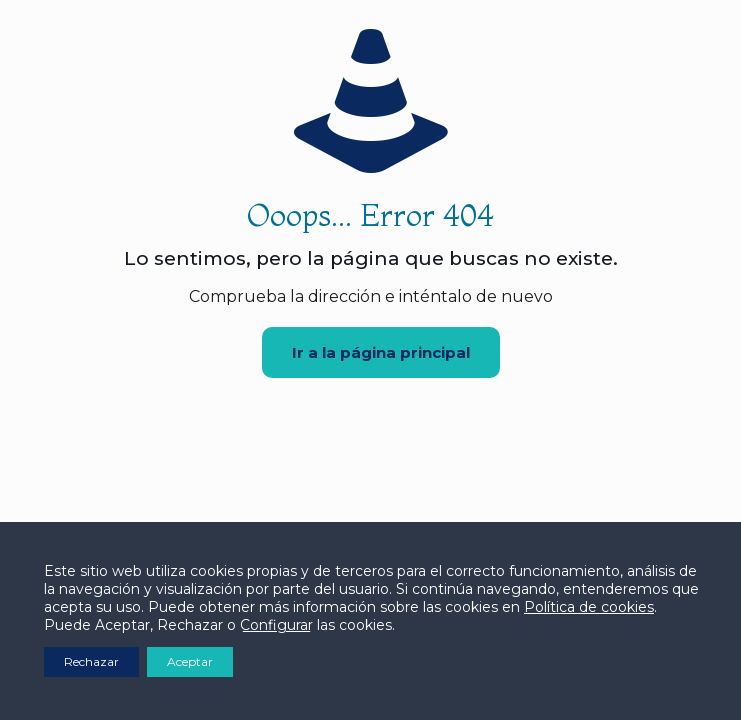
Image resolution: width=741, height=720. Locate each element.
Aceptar (190, 661)
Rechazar (91, 661)
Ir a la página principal (381, 352)
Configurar (276, 625)
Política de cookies (589, 607)
